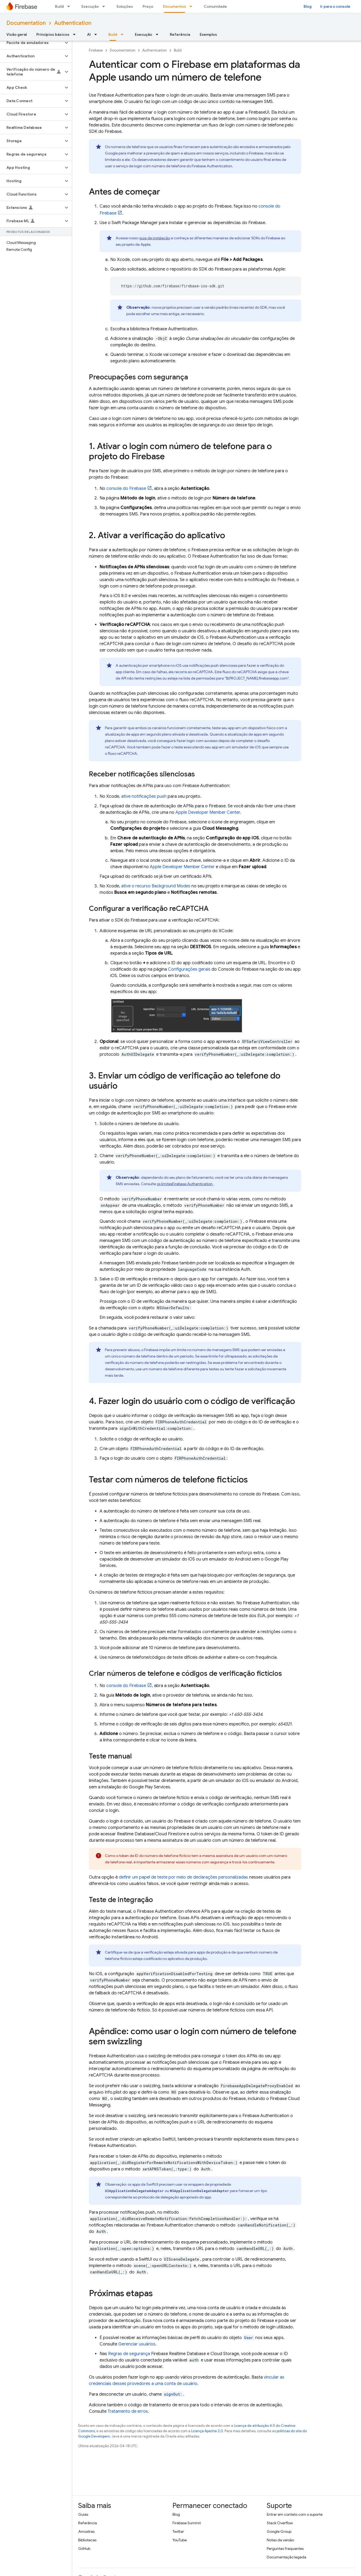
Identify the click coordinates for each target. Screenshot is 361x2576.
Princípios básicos (52, 34)
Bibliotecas (87, 2540)
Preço (148, 6)
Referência (180, 34)
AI (89, 34)
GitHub (84, 2548)
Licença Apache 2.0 (207, 2431)
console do (126, 488)
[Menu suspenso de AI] (97, 34)
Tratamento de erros (128, 2411)
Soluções (124, 6)
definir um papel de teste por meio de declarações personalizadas (183, 1877)
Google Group (279, 2531)
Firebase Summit (186, 2523)
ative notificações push (144, 796)
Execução (90, 6)
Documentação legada (286, 2557)
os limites (185, 1183)
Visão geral (16, 34)
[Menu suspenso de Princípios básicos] (75, 34)
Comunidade (215, 6)
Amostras (86, 2531)
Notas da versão (280, 2540)
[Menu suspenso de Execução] (105, 6)
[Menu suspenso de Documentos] (192, 6)
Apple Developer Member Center (207, 812)
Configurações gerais (189, 969)
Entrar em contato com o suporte (295, 2514)
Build (59, 6)
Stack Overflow (280, 2523)
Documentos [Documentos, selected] (174, 6)
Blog (308, 6)
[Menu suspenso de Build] (70, 6)
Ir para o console (335, 6)
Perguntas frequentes (285, 2548)
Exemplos (208, 34)
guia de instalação (154, 238)
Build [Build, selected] (112, 34)
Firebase (96, 50)
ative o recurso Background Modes (155, 886)
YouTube (179, 2540)
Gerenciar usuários (136, 2344)
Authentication (72, 23)
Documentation (26, 23)
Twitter (178, 2531)
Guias (83, 2514)
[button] (31, 42)
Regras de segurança (129, 2353)
